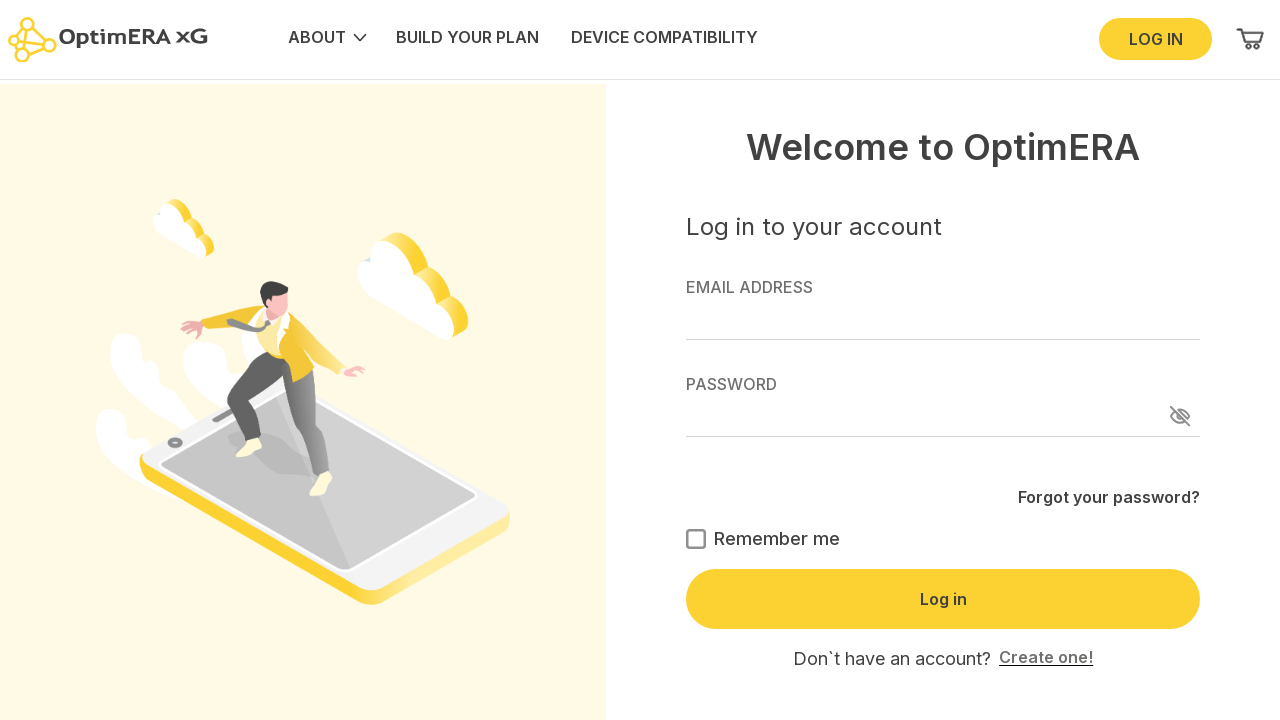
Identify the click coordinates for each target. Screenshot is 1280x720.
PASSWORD (943, 405)
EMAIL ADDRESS (943, 308)
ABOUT (326, 37)
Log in (943, 599)
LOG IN (1156, 39)
